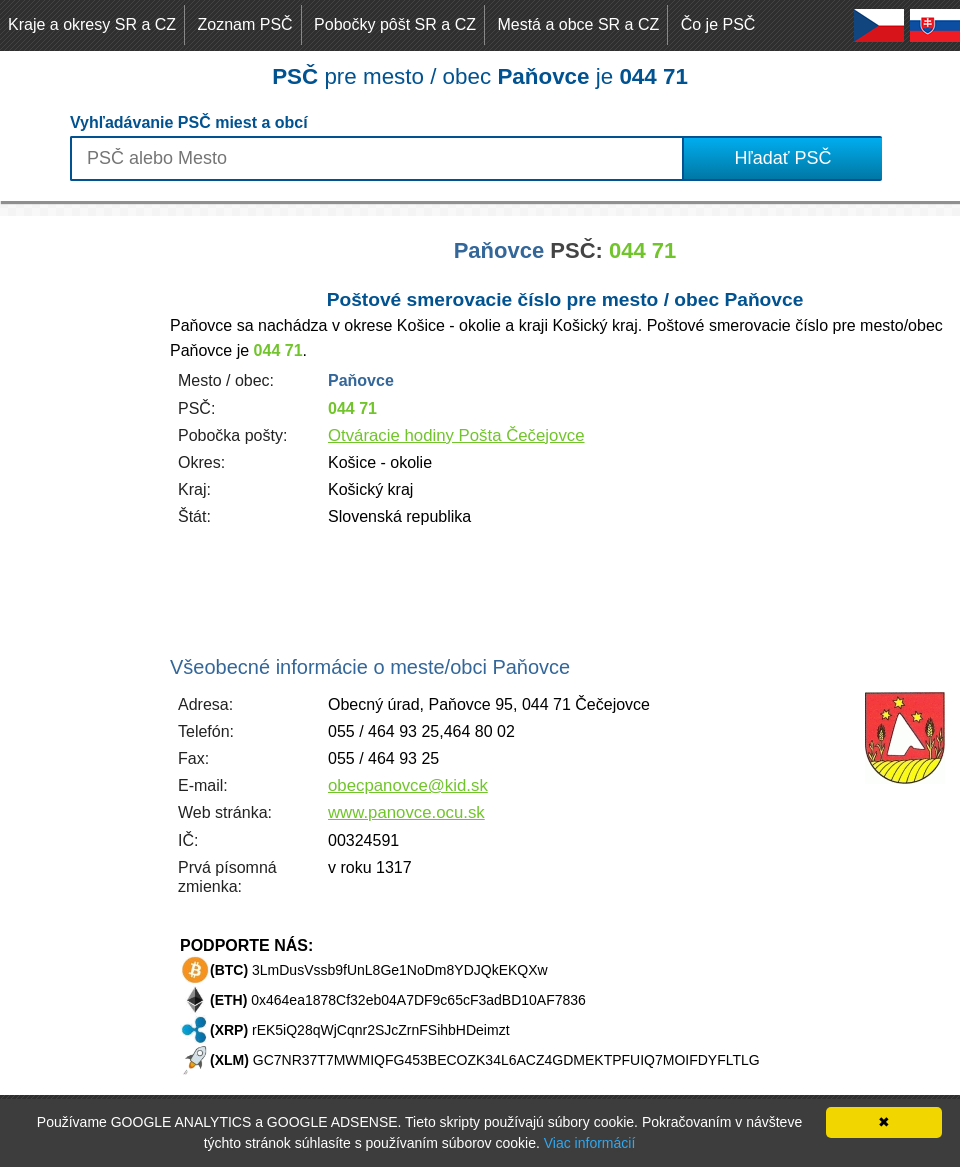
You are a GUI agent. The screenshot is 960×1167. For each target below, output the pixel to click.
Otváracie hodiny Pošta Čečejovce (456, 435)
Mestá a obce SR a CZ (578, 24)
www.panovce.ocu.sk (406, 812)
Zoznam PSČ (245, 24)
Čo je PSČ (718, 24)
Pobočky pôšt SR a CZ (395, 24)
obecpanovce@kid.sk (408, 785)
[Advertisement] (80, 516)
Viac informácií (590, 1143)
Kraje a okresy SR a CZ (92, 24)
